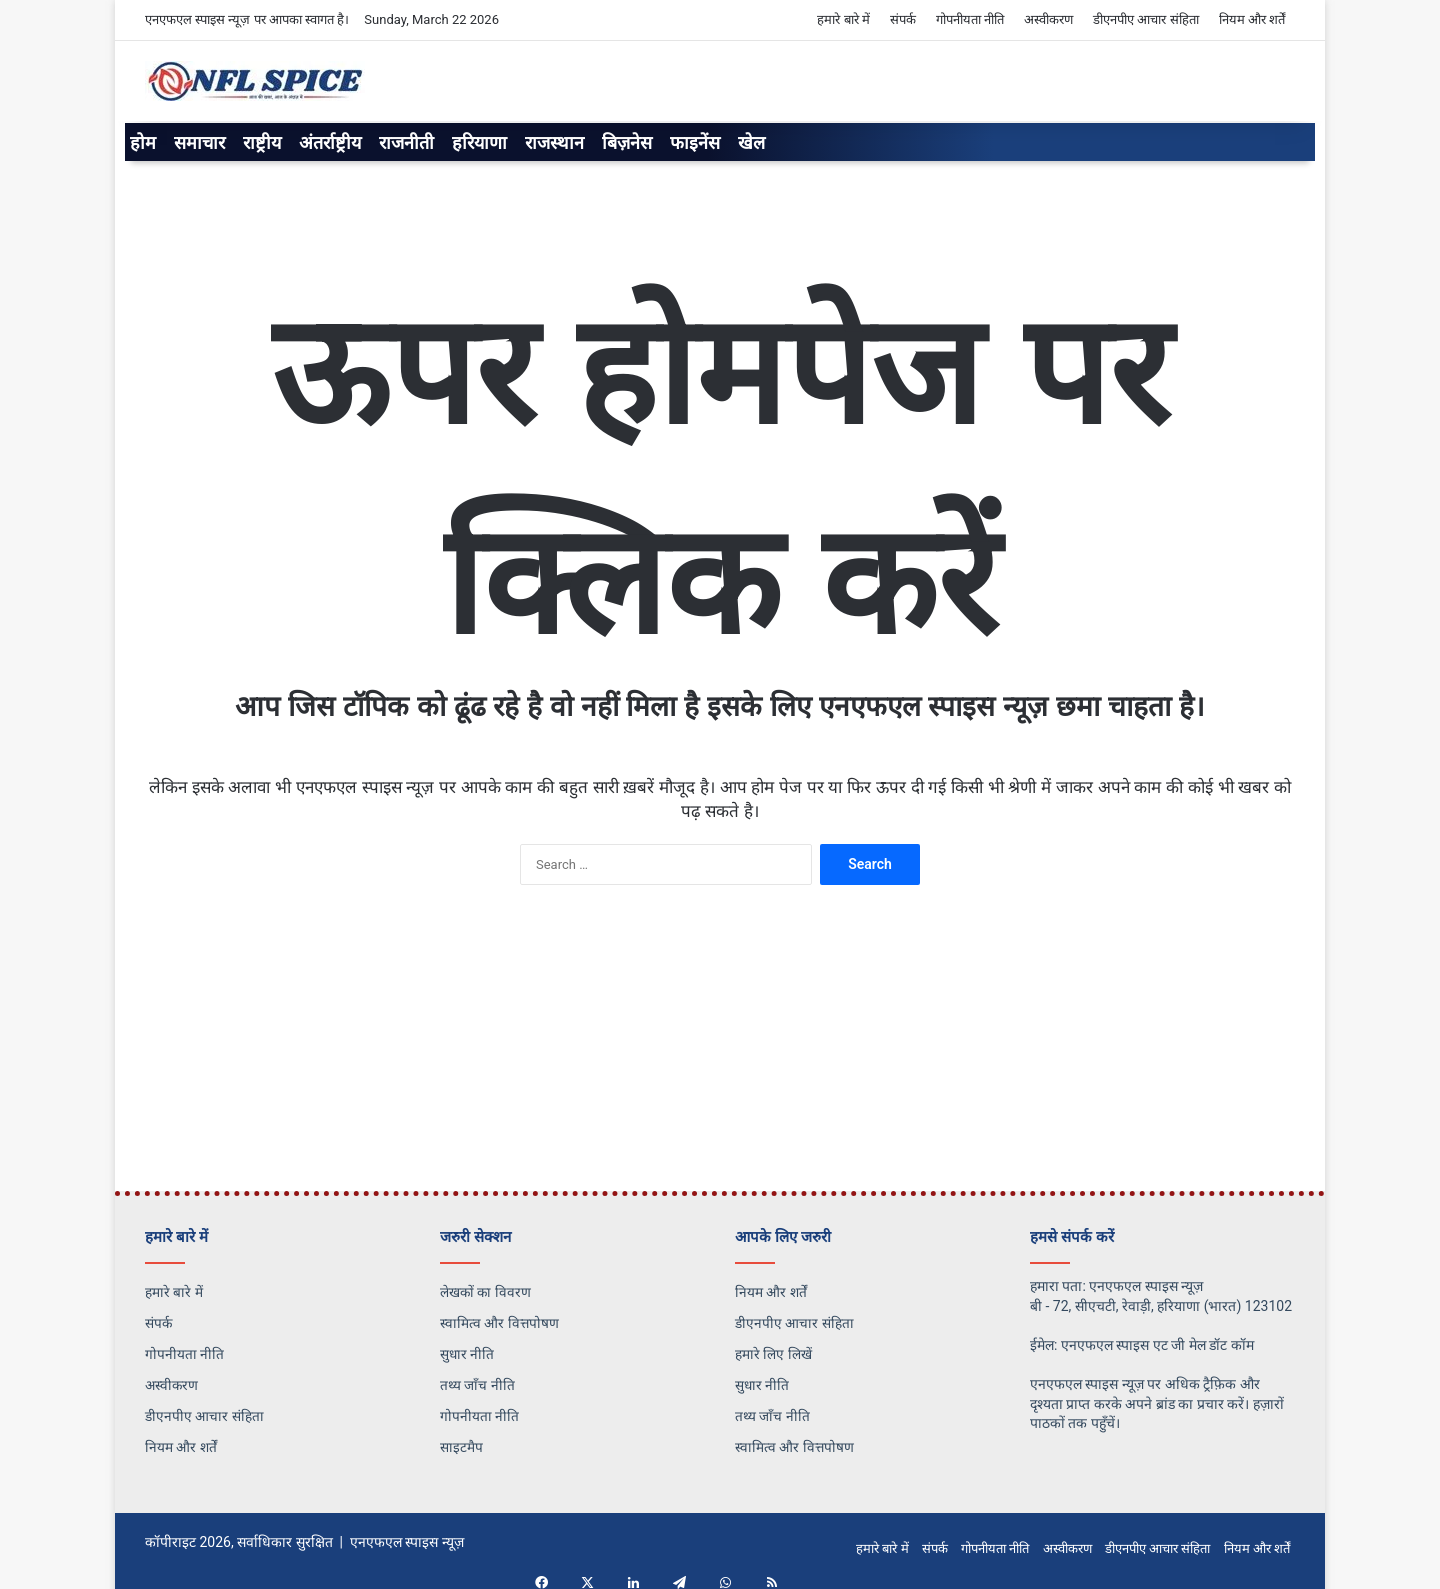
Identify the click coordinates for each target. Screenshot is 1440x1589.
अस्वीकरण (1048, 19)
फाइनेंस (695, 142)
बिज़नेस (627, 142)
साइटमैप (461, 1447)
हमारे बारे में (843, 19)
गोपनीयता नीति (970, 19)
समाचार (199, 142)
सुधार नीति (467, 1354)
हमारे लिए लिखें (773, 1354)
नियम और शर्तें (1252, 19)
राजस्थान (554, 142)
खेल (751, 142)
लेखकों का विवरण (485, 1292)
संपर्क (903, 19)
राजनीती (406, 142)
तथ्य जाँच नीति (477, 1385)
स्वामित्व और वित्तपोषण (499, 1323)
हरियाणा (479, 142)
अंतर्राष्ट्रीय (330, 142)
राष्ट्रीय (262, 142)
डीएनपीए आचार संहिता (1145, 19)
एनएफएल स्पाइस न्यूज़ (407, 1542)
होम (143, 142)
